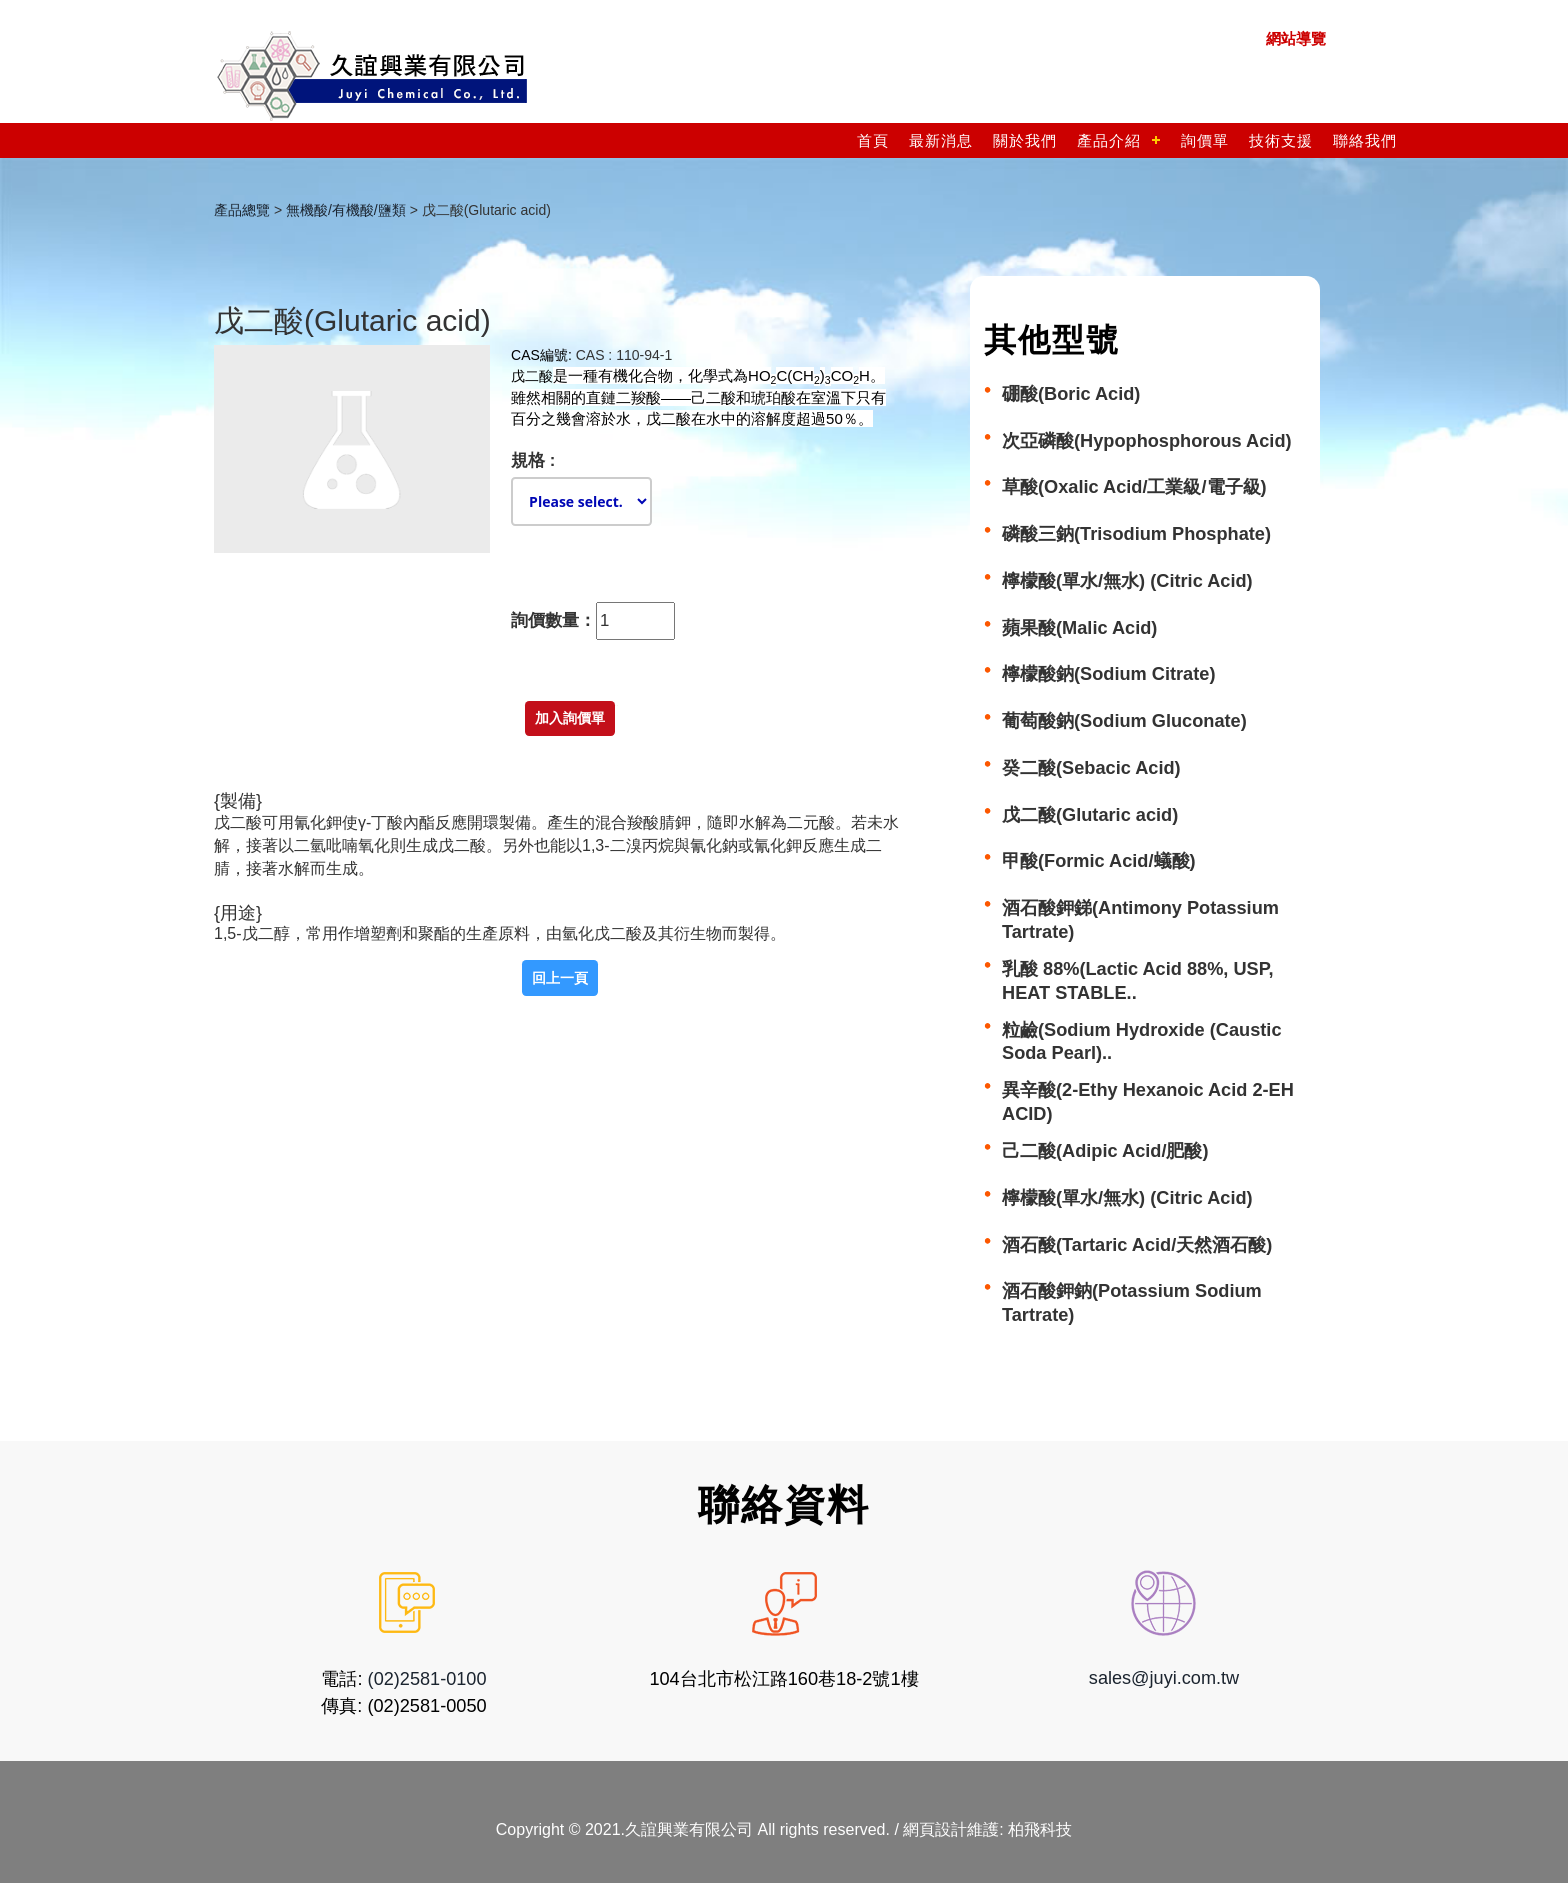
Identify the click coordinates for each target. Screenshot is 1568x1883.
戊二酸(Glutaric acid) (1090, 815)
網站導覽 (1296, 38)
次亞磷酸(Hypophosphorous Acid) (1147, 441)
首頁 (873, 140)
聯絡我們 (1365, 140)
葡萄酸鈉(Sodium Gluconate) (1124, 721)
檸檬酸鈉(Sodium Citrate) (1108, 674)
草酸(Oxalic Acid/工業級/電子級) (1134, 487)
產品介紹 (1109, 140)
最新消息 (941, 140)
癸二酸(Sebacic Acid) (1091, 768)
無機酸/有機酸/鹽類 (346, 210)
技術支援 (1281, 140)
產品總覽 (242, 210)
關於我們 (1025, 140)
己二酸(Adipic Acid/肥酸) (1105, 1151)
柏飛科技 (1040, 1828)
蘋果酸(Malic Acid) (1079, 628)
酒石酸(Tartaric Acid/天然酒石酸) (1137, 1245)
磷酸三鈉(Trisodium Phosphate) (1136, 534)
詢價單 (1205, 140)
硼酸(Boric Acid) (1071, 394)
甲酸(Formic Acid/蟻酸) (1099, 861)
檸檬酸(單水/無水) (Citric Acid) (1127, 581)
